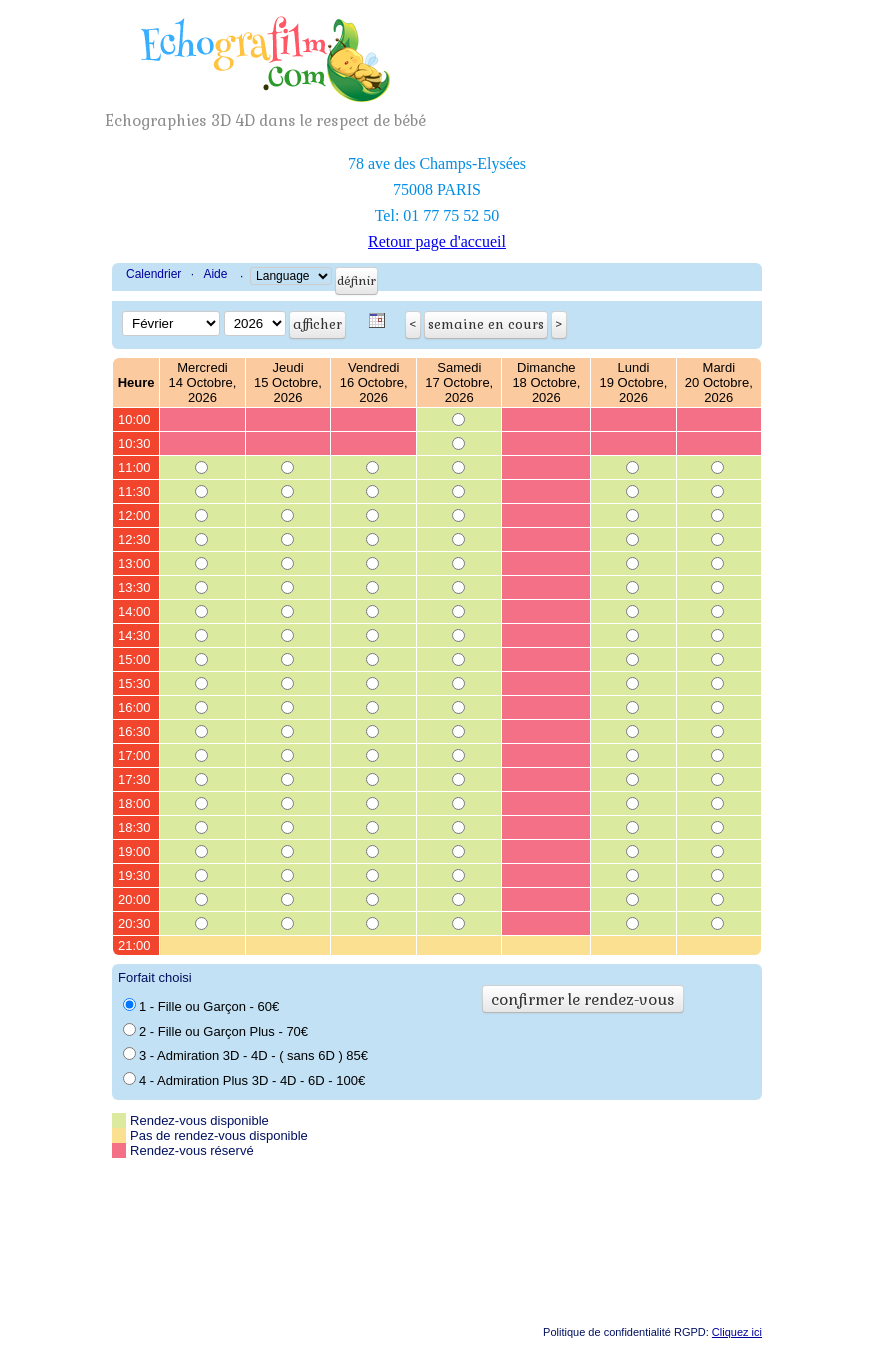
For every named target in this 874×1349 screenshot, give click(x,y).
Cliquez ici (737, 1332)
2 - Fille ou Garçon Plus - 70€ (215, 1031)
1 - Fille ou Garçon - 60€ (201, 1006)
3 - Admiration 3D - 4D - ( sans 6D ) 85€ (245, 1055)
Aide (215, 274)
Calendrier (153, 274)
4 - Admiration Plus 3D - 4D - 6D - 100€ (244, 1080)
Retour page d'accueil (437, 241)
